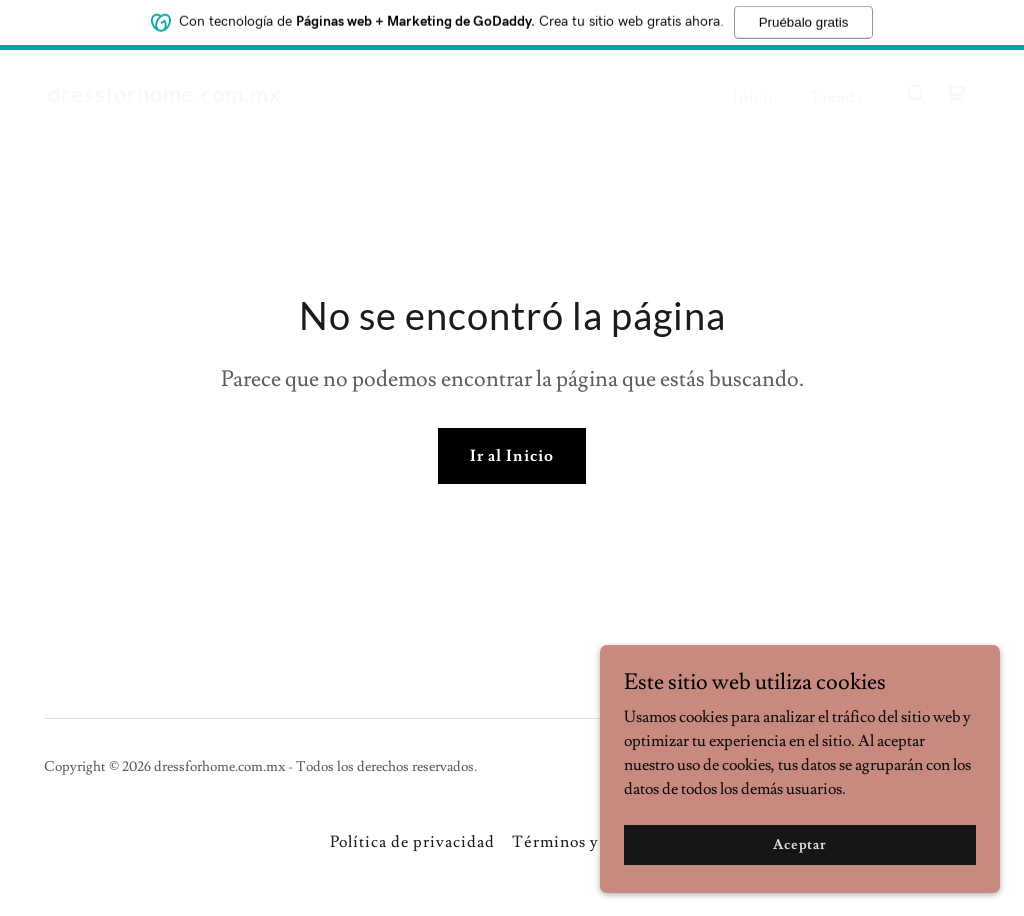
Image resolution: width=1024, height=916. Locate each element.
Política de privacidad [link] (412, 842)
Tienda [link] (837, 97)
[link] (164, 97)
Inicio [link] (755, 97)
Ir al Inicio (511, 456)
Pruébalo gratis (804, 18)
